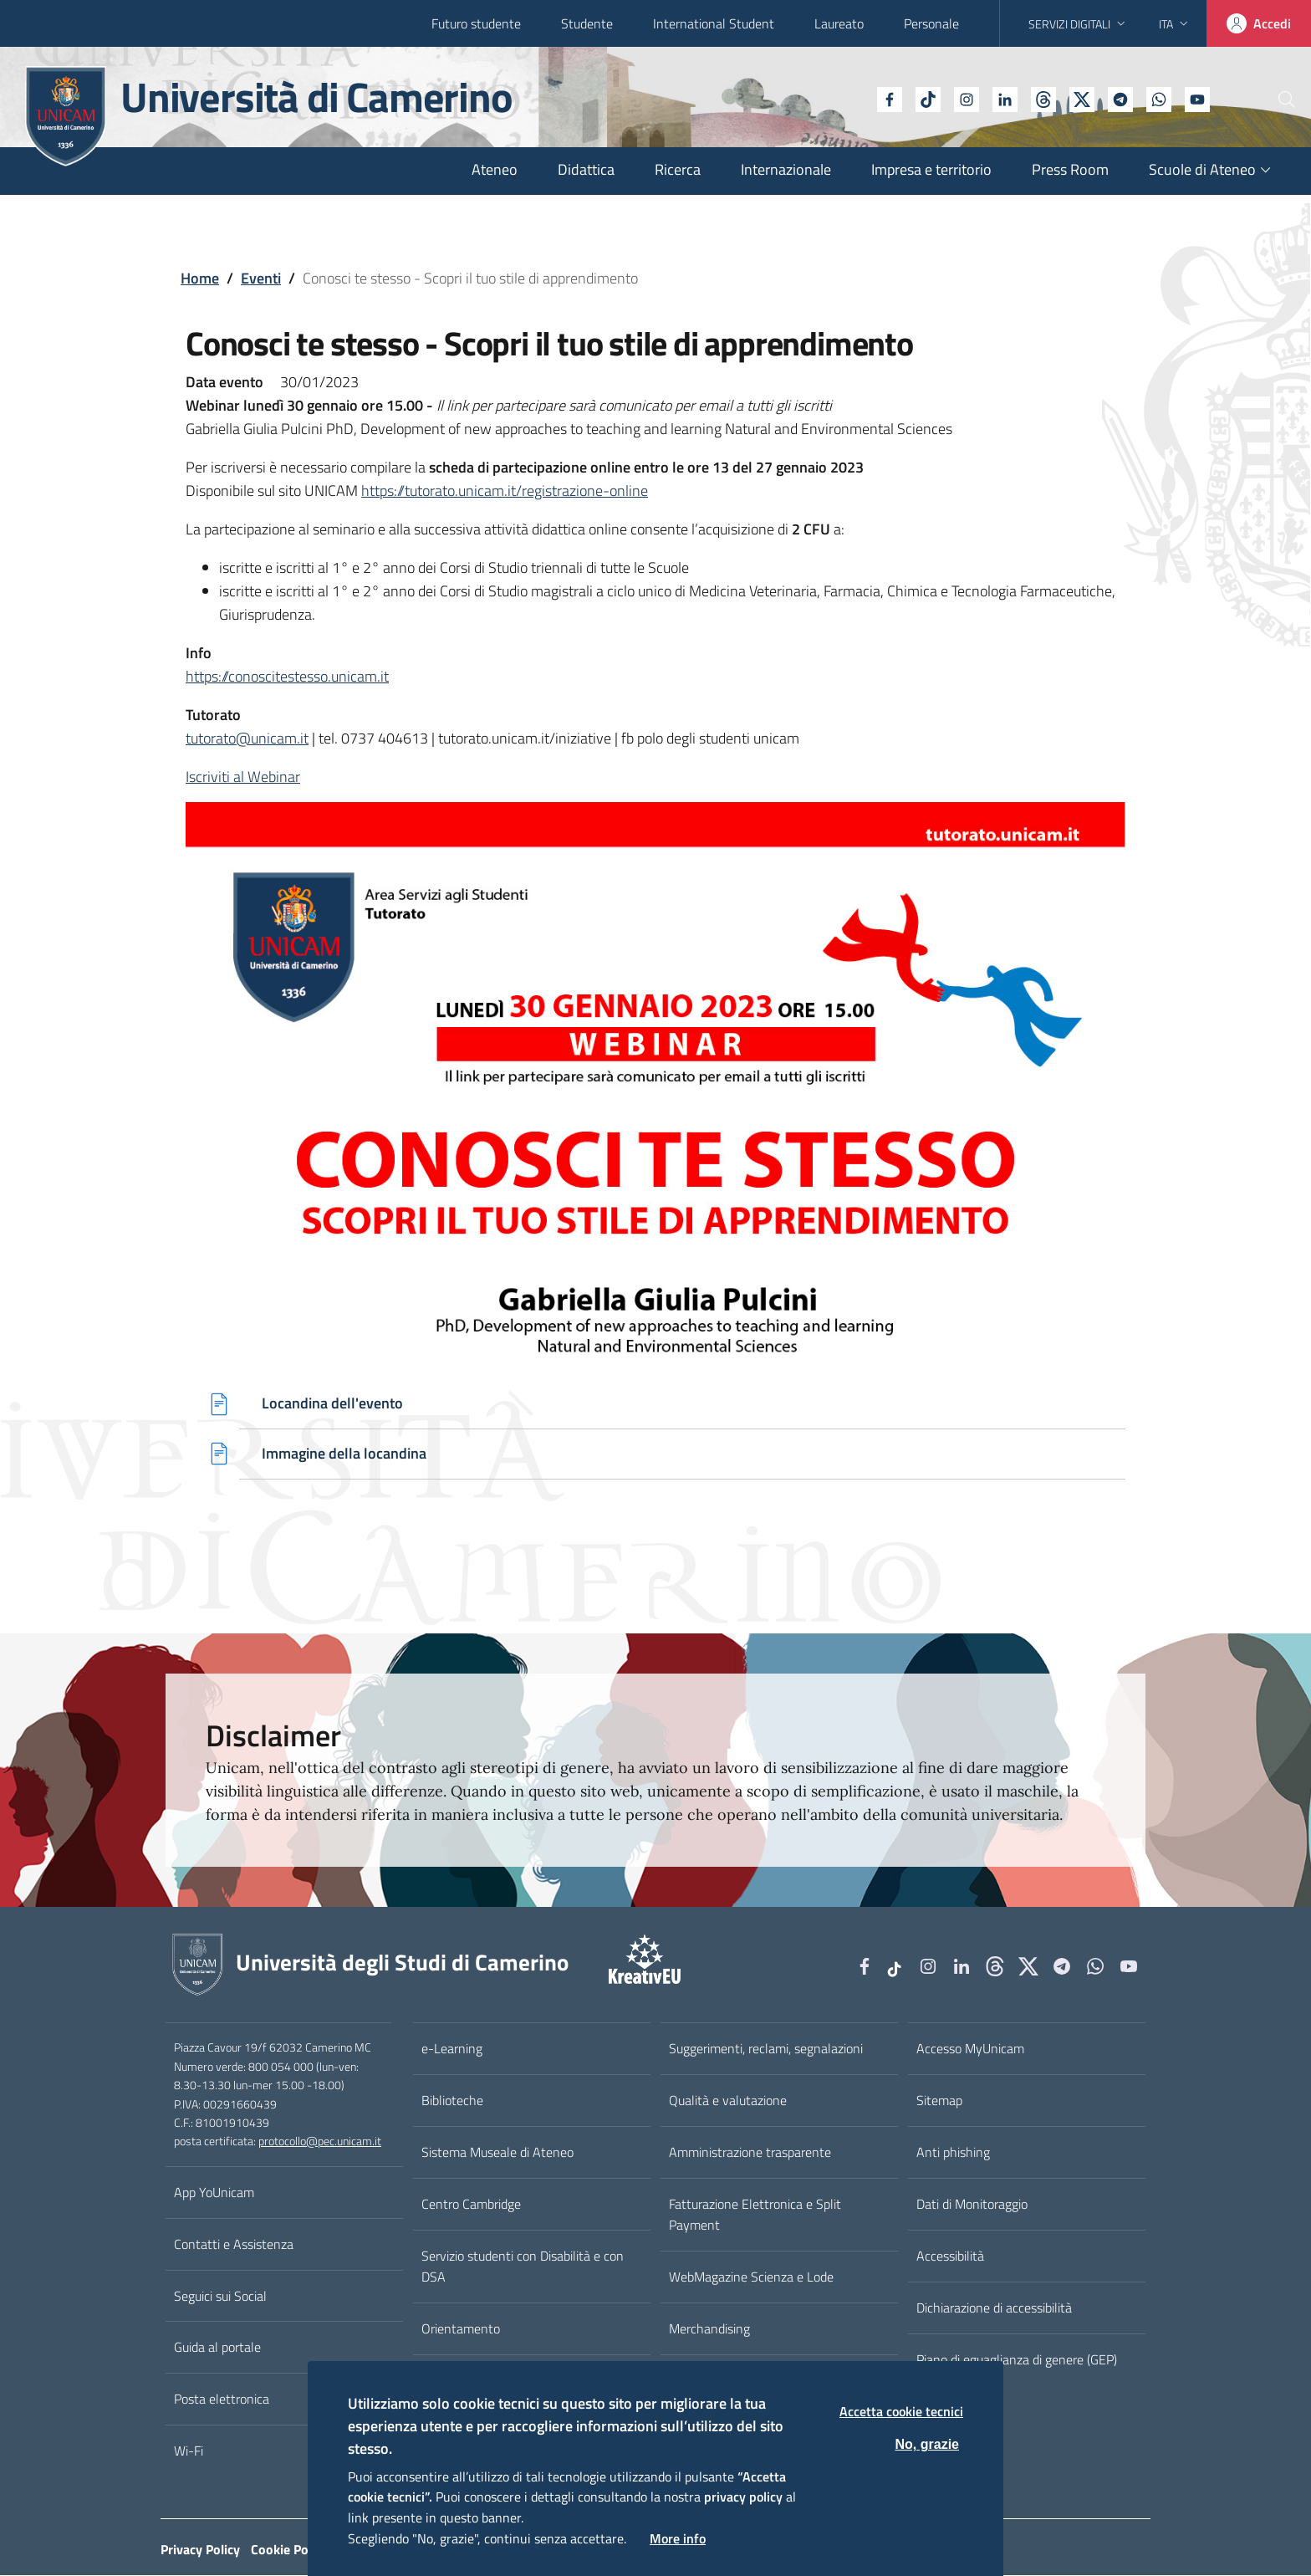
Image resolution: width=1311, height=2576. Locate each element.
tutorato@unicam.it (247, 738)
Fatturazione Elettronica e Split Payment (755, 2215)
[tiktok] (882, 98)
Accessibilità (950, 2256)
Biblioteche (452, 2102)
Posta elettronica (221, 2400)
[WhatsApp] (1113, 98)
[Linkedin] (959, 98)
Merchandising (709, 2329)
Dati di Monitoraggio (972, 2205)
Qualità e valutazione (728, 2102)
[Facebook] (843, 98)
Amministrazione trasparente (750, 2153)
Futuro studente (476, 23)
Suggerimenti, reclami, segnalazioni (766, 2050)
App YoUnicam (214, 2193)
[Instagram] (920, 98)
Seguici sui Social (220, 2297)
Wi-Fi (188, 2451)
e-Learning (451, 2050)
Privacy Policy (200, 2550)
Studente (587, 23)
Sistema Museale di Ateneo (497, 2153)
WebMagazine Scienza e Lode (751, 2277)
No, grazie (927, 2444)
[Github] (997, 98)
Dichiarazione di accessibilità (994, 2308)
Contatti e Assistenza (233, 2245)
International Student (713, 23)
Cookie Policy (289, 2550)
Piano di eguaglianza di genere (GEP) (1016, 2360)
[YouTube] (1151, 98)
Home (200, 278)
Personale (931, 23)
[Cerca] (1271, 99)
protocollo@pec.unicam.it (319, 2143)
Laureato (839, 23)
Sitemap (939, 2102)
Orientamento (460, 2329)
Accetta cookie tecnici (901, 2411)
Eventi (261, 278)
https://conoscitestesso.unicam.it (287, 676)
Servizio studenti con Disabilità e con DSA (522, 2266)
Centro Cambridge (471, 2205)
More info (678, 2538)
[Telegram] (1074, 98)
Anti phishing (953, 2153)
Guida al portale (217, 2348)
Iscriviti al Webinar (243, 776)
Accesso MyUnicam (970, 2050)
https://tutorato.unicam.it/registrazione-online (504, 490)
